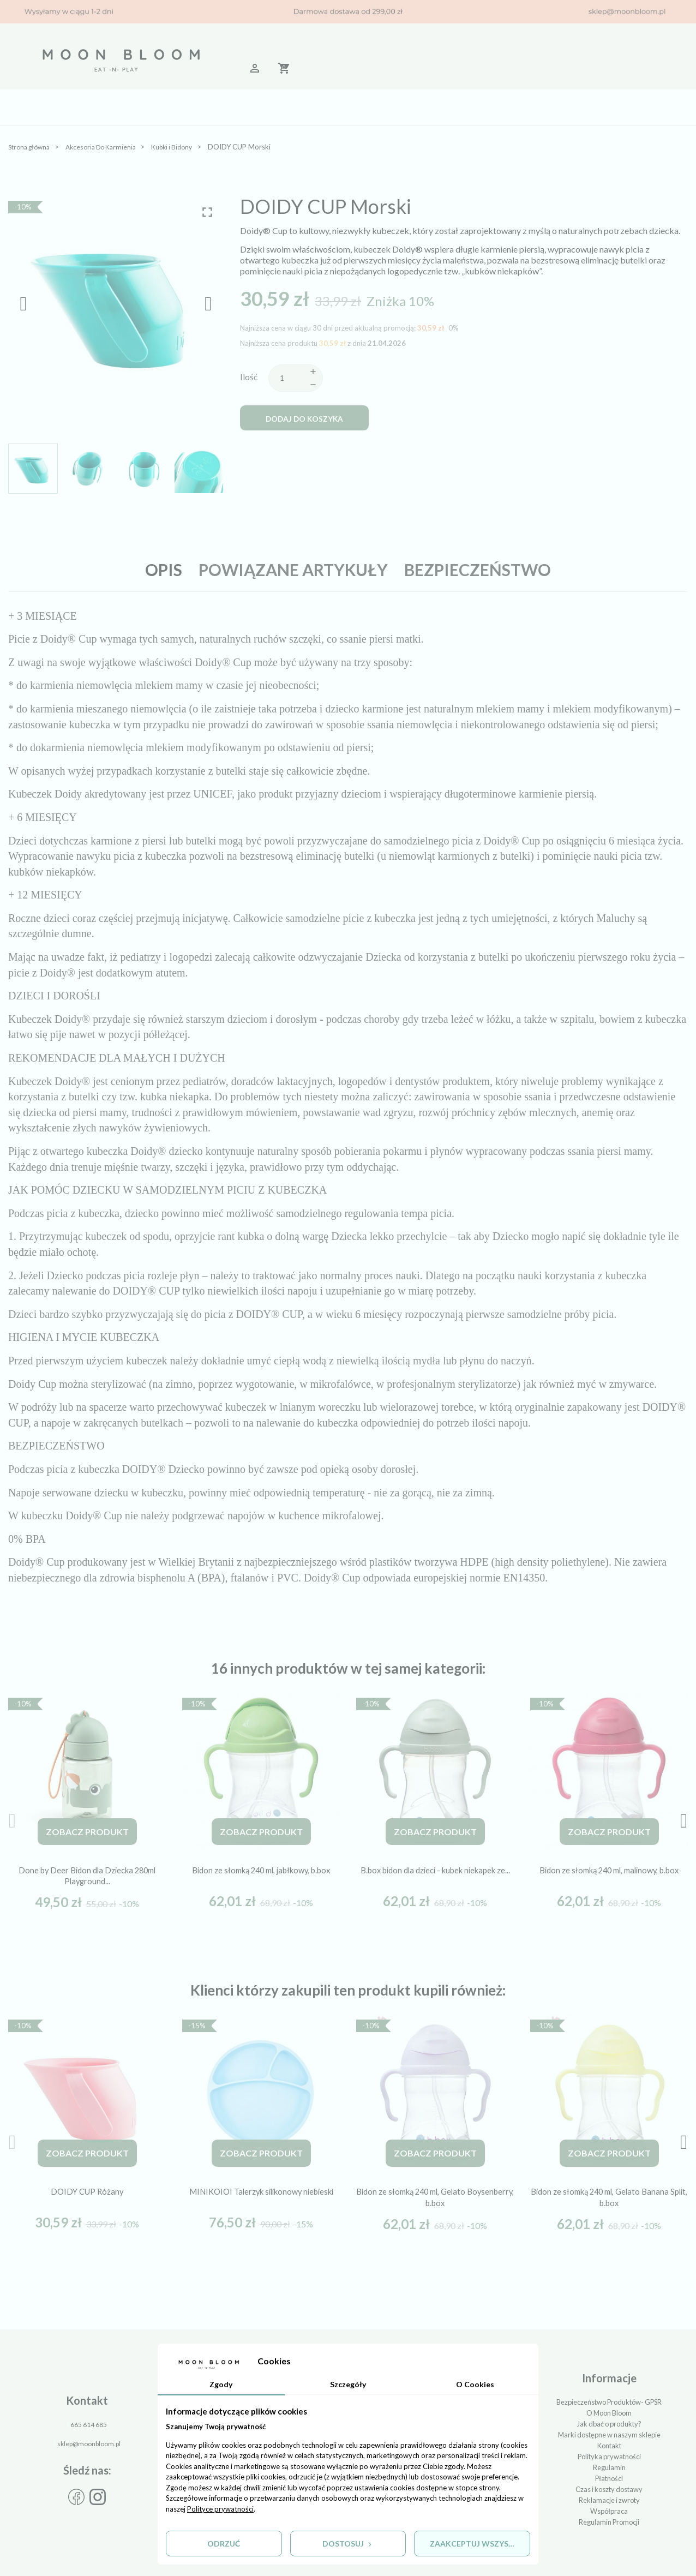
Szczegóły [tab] (348, 2382)
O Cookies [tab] (475, 2382)
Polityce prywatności (220, 2507)
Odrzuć (223, 2543)
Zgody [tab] (220, 2382)
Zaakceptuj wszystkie (479, 2543)
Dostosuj (348, 2543)
